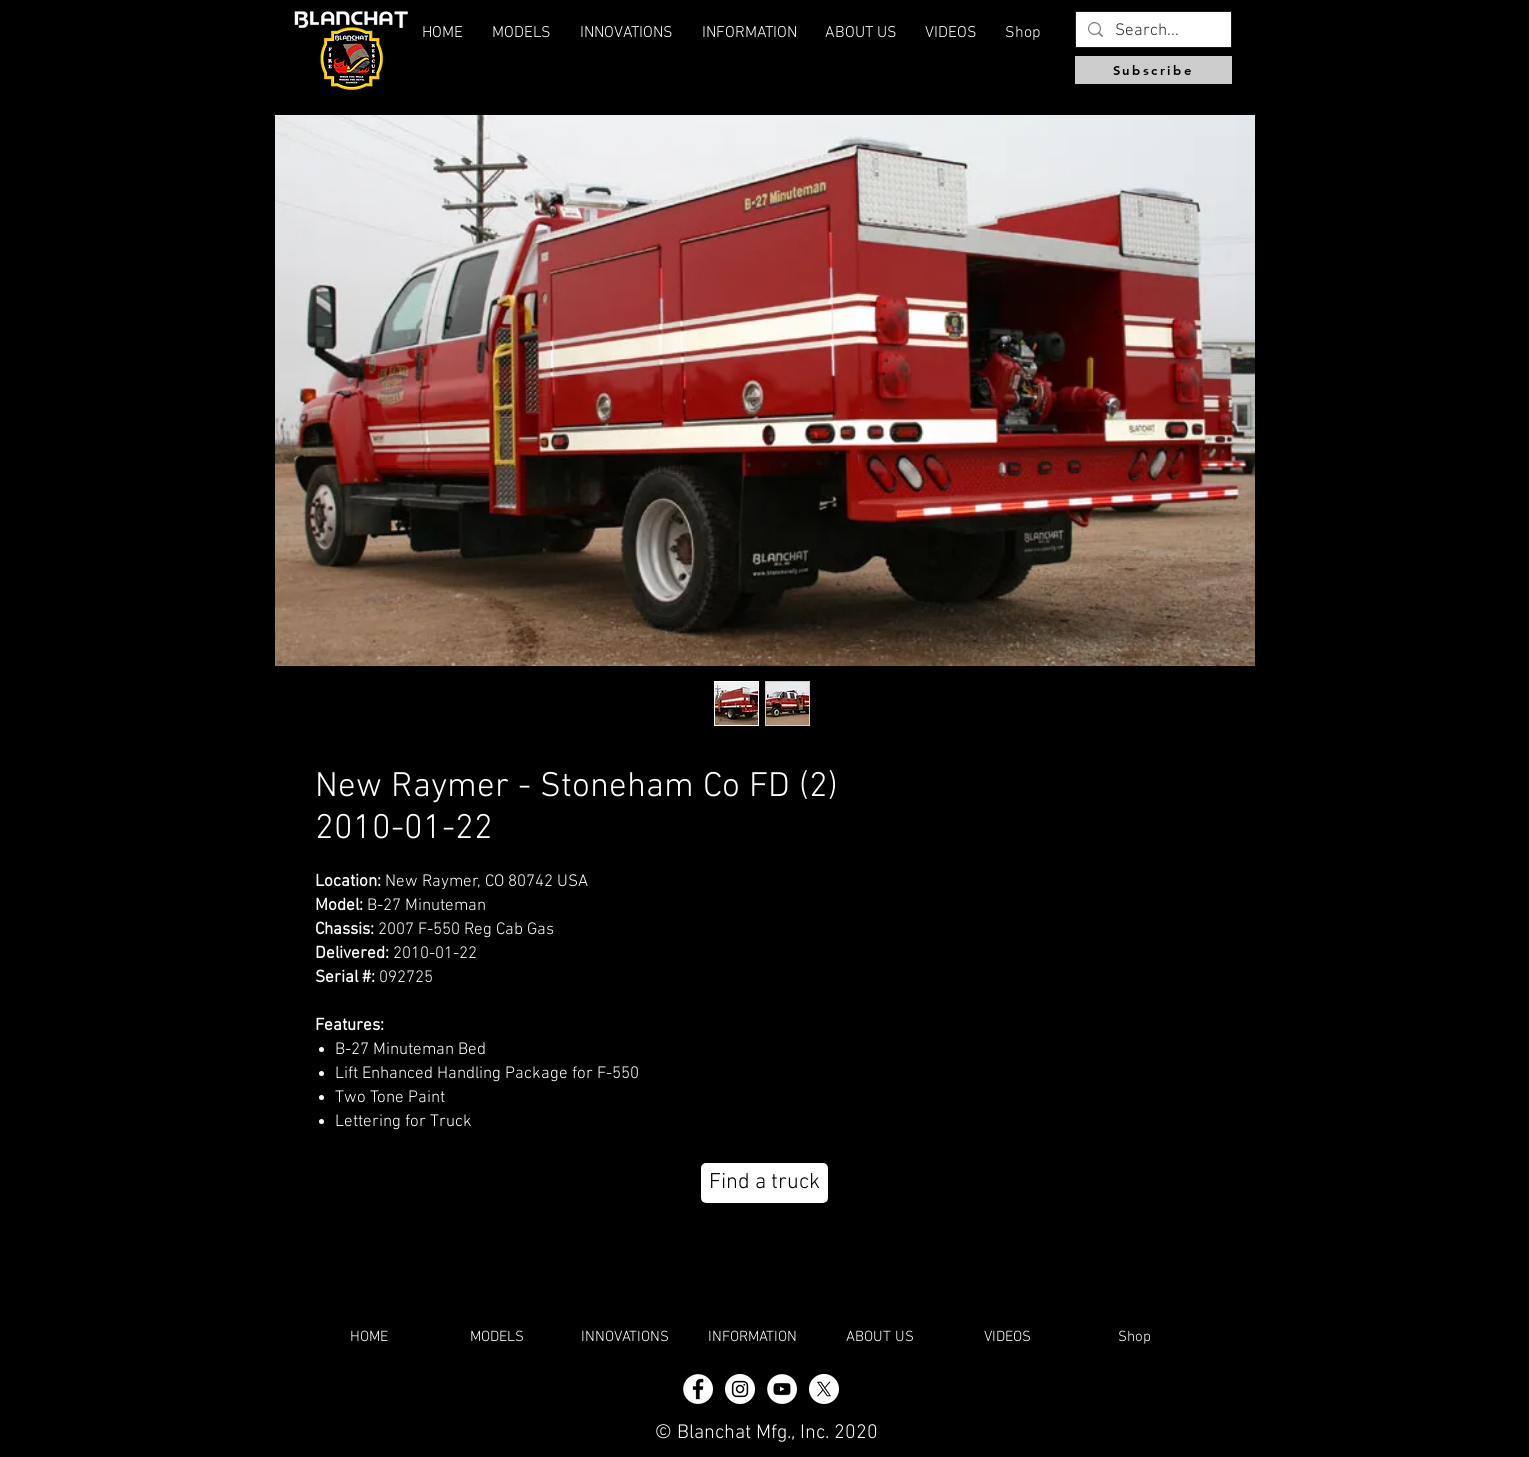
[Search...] (1152, 32)
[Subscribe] (1153, 70)
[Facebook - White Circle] (698, 1389)
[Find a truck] (764, 1183)
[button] (861, 33)
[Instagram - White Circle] (740, 1389)
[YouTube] (782, 1389)
